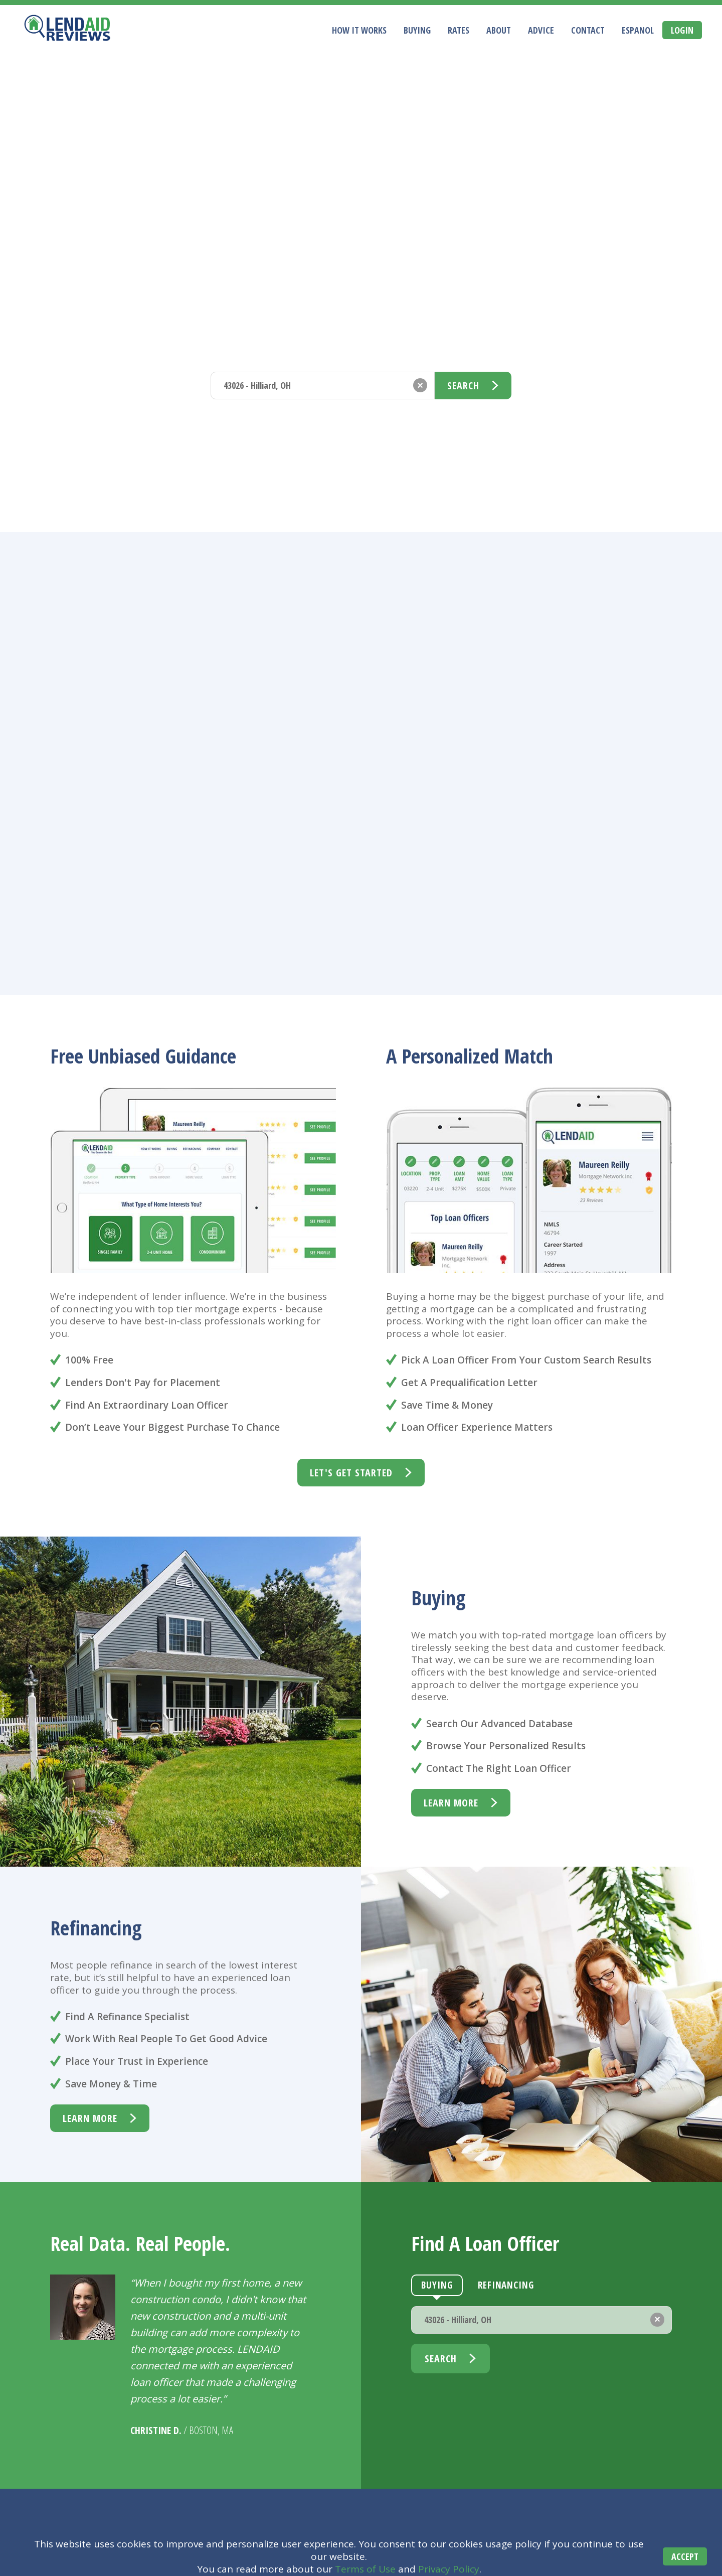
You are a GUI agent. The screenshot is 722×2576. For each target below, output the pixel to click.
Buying (417, 30)
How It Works (359, 30)
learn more (451, 1802)
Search (463, 385)
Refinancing (305, 351)
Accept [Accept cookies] (681, 2557)
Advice (541, 30)
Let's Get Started (351, 1472)
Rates (458, 30)
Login (682, 30)
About (498, 30)
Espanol (638, 30)
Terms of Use (365, 2568)
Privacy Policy (448, 2568)
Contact (588, 30)
